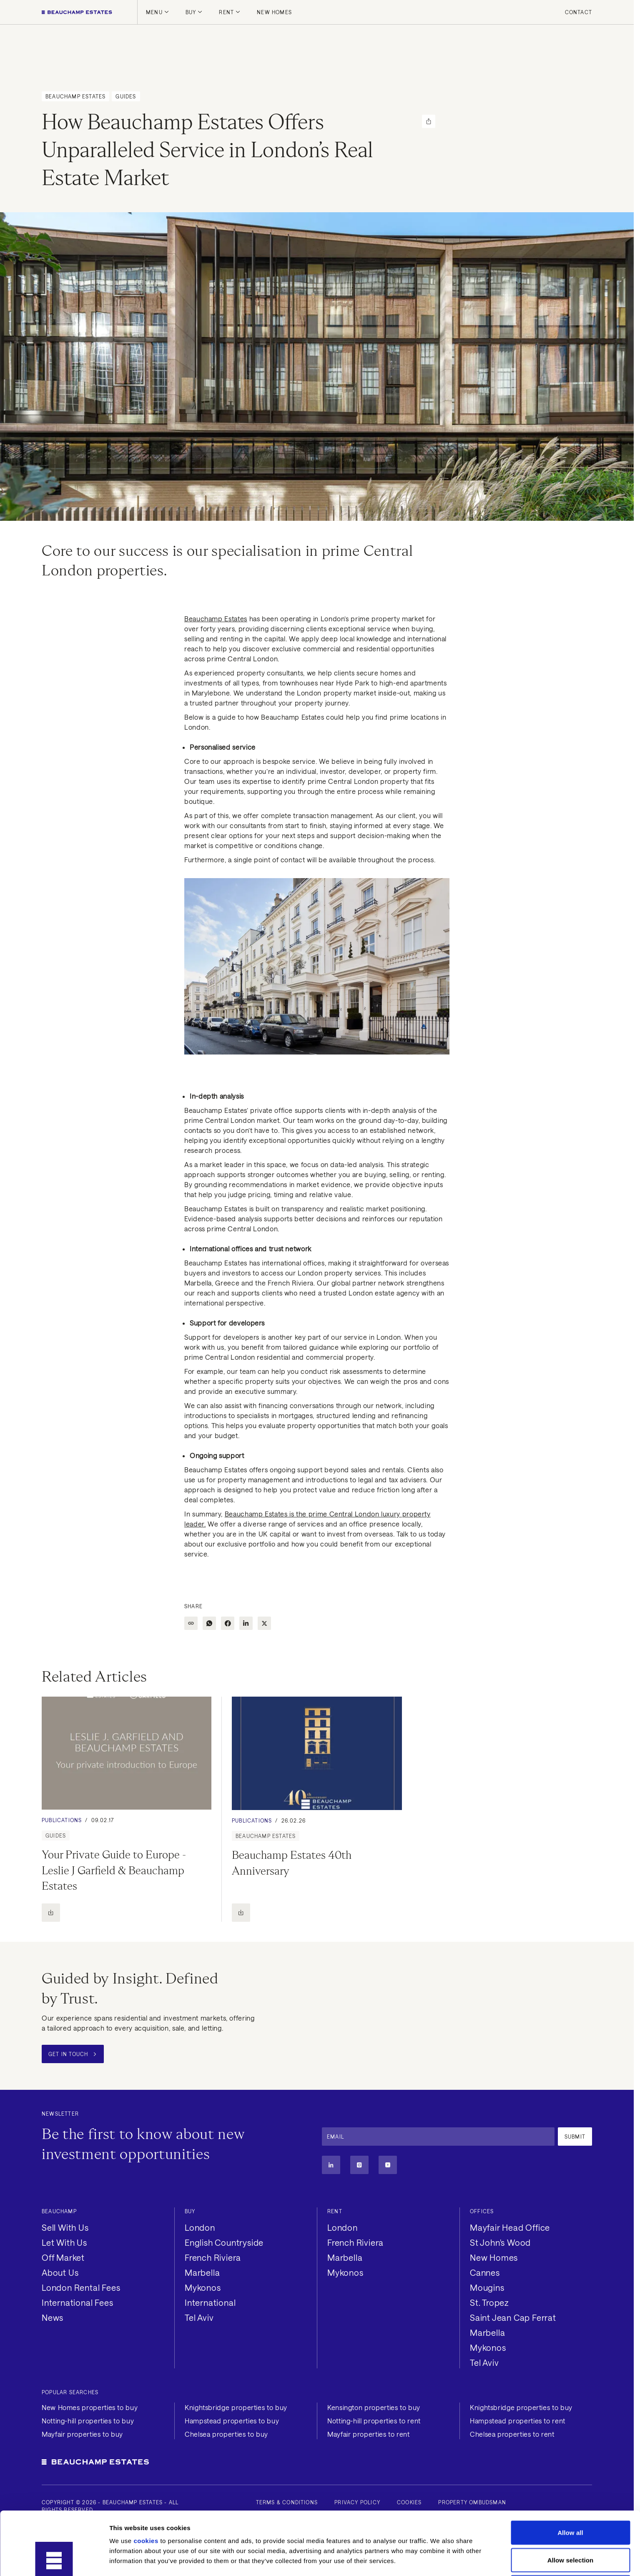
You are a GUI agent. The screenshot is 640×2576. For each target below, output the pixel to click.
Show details (437, 2559)
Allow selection (570, 2500)
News (52, 2317)
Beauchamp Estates (215, 619)
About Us (60, 2272)
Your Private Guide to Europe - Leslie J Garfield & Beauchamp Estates (115, 1870)
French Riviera (213, 2257)
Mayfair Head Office (510, 2227)
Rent (229, 12)
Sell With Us (65, 2227)
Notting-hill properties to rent (374, 2421)
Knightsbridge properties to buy (236, 2407)
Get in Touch (72, 2054)
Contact (578, 12)
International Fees (77, 2302)
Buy (194, 12)
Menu (157, 12)
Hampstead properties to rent (517, 2421)
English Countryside (224, 2242)
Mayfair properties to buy (82, 2434)
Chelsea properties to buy (226, 2434)
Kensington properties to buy (373, 2407)
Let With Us (64, 2242)
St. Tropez (489, 2302)
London (200, 2227)
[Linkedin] (331, 2165)
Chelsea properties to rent (512, 2434)
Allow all (570, 2473)
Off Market (63, 2257)
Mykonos (203, 2287)
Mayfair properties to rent (368, 2434)
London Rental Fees (81, 2287)
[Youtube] (388, 2165)
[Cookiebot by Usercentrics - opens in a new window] (54, 2559)
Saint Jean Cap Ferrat (513, 2317)
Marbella (202, 2272)
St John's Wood (500, 2242)
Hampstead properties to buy (232, 2421)
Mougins (487, 2287)
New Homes (274, 12)
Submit (575, 2136)
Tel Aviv (199, 2317)
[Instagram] (359, 2165)
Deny (570, 2527)
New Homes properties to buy (90, 2407)
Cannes (485, 2272)
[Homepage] (77, 12)
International (210, 2302)
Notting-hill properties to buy (88, 2421)
